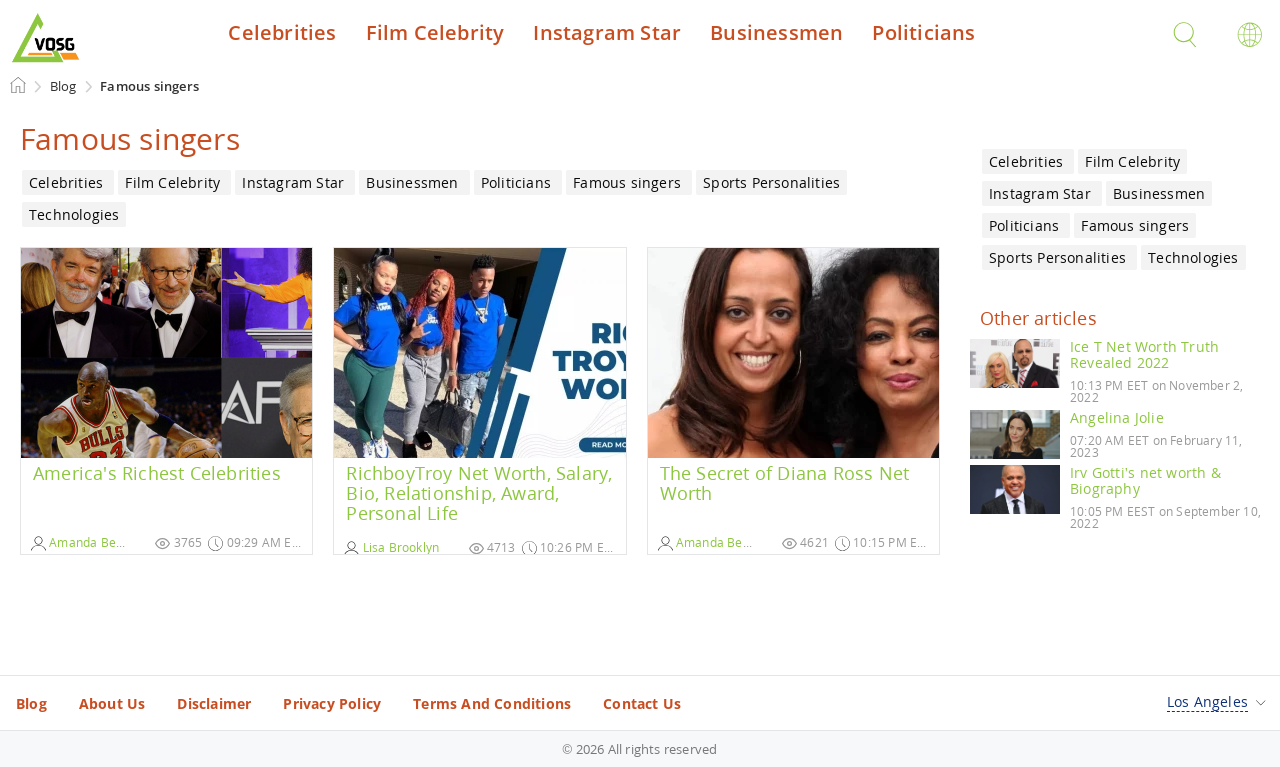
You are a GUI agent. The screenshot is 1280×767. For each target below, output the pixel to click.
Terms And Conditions (492, 703)
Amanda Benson (87, 542)
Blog (31, 703)
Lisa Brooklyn (391, 547)
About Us (112, 703)
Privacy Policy (332, 703)
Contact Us (642, 703)
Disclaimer (214, 703)
